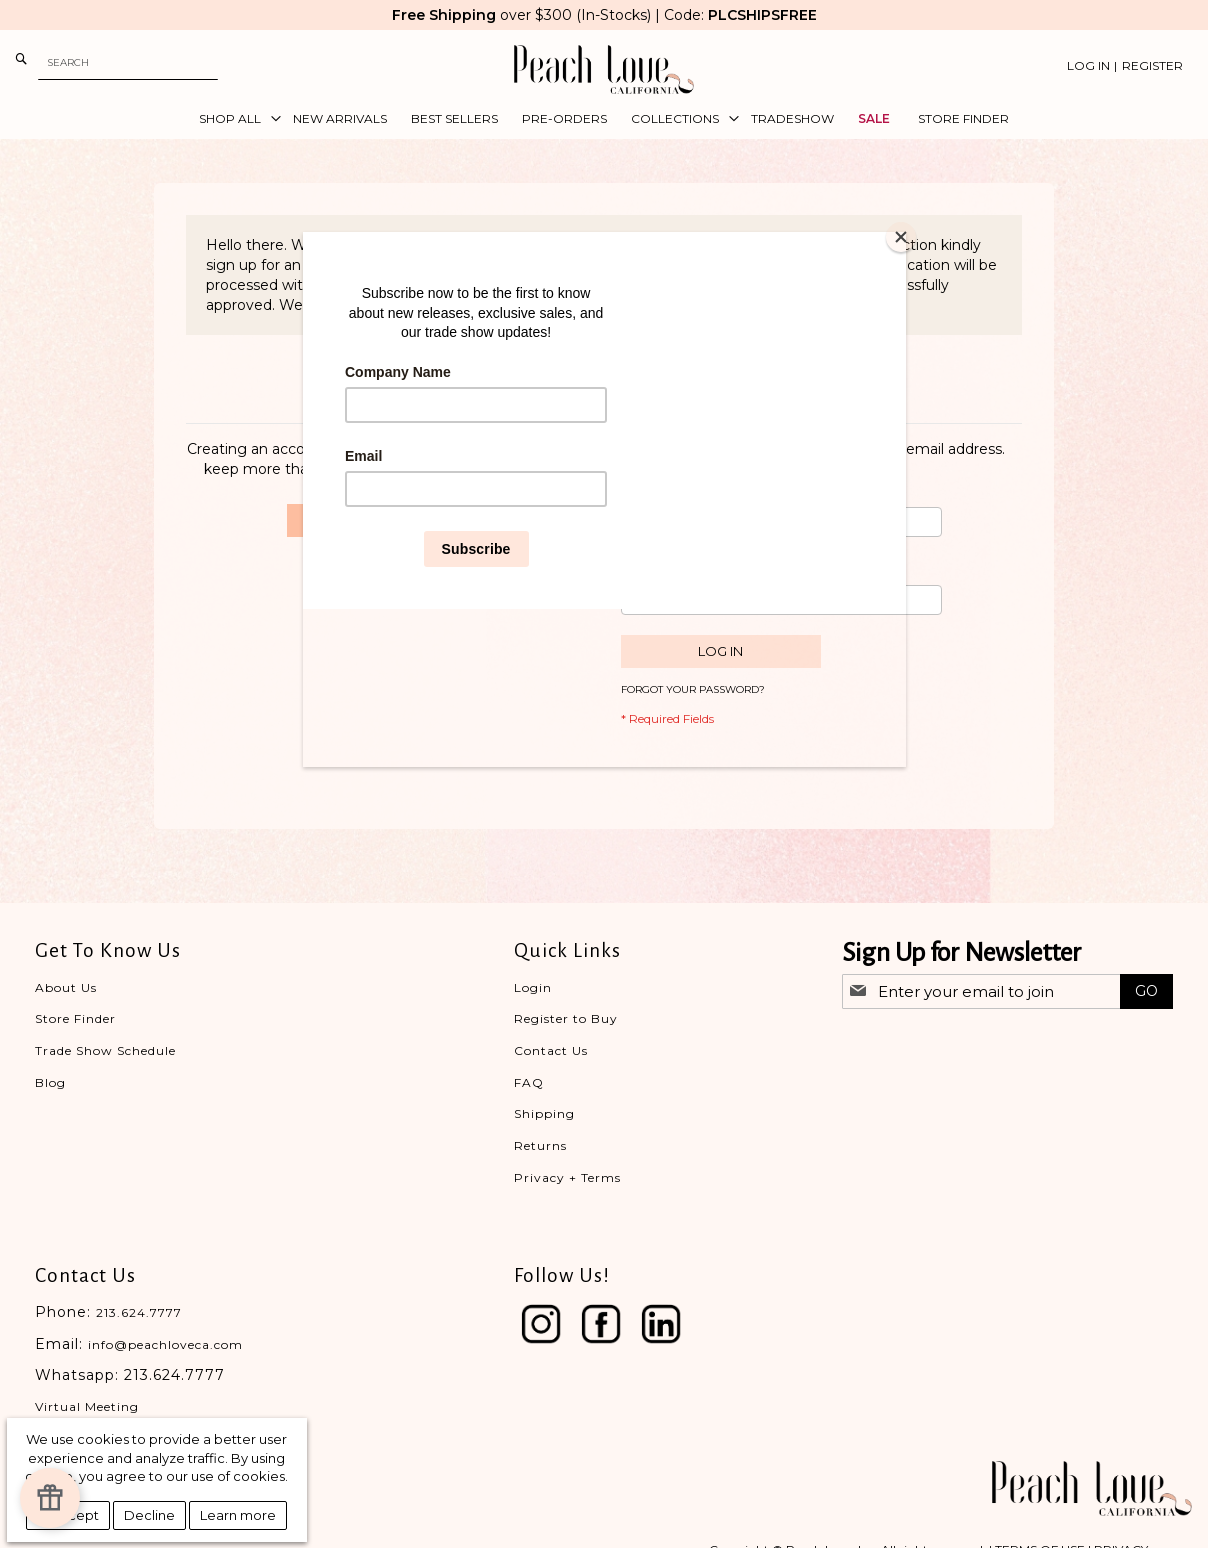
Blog (50, 1082)
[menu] (604, 119)
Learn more (238, 1515)
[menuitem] (234, 119)
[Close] (901, 237)
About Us (66, 987)
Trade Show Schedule (105, 1050)
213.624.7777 (139, 1312)
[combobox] (128, 62)
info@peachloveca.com (165, 1344)
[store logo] (604, 69)
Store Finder (75, 1018)
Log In (1088, 65)
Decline (149, 1515)
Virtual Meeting (87, 1406)
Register (1152, 65)
